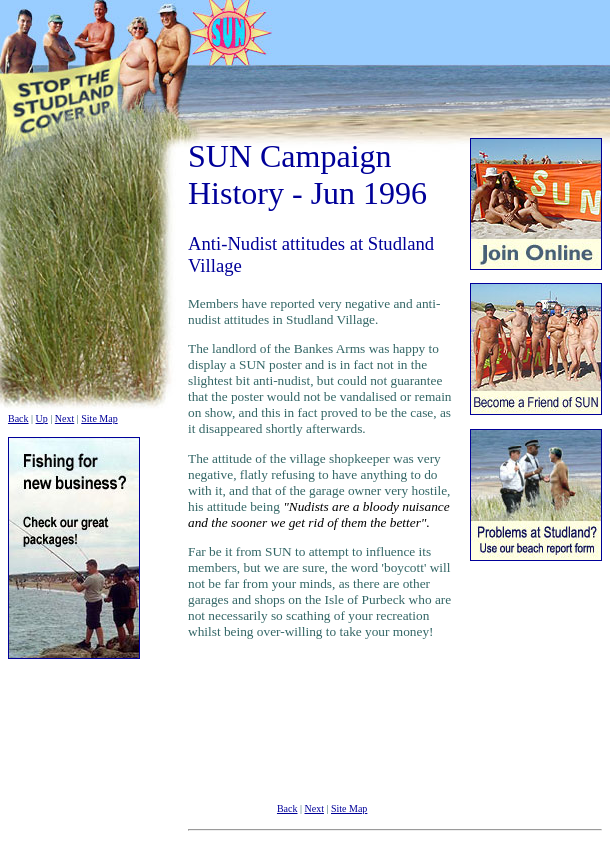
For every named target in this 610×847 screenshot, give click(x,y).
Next (64, 418)
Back (18, 418)
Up (42, 418)
